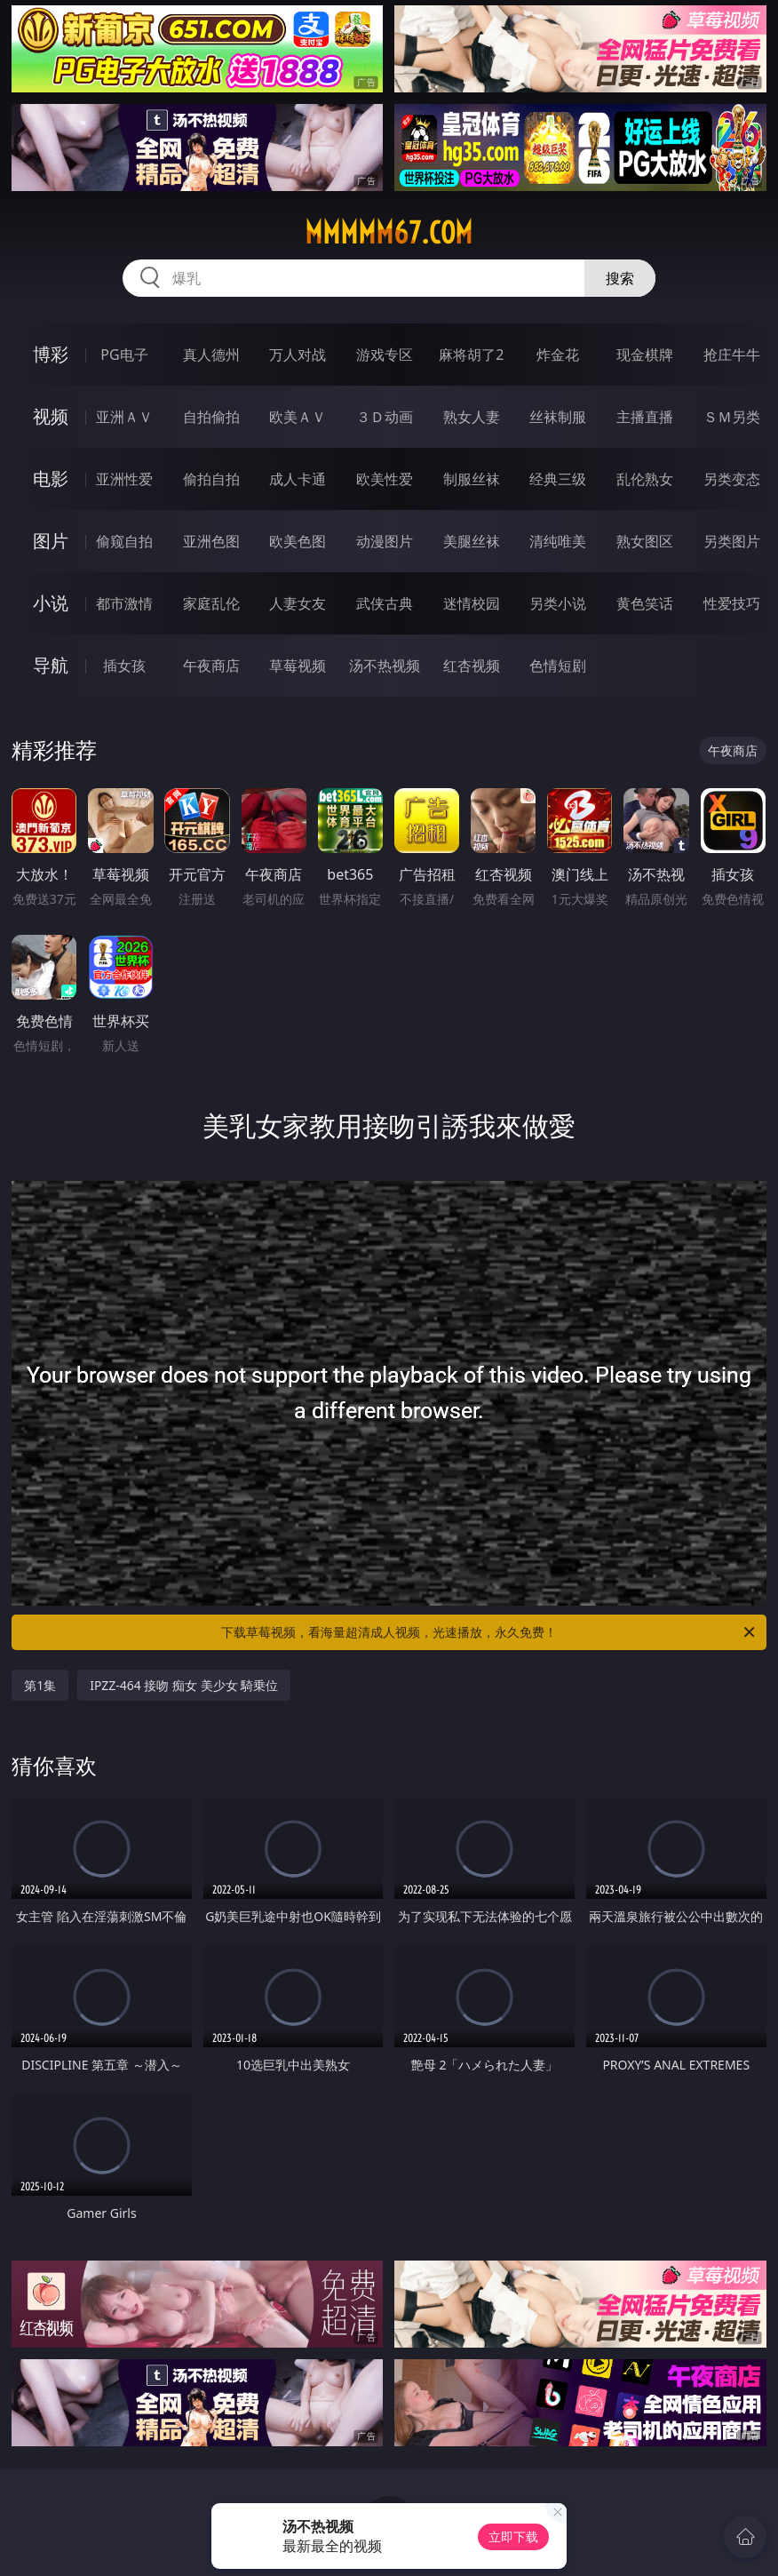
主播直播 (644, 417)
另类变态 (731, 479)
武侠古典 (384, 603)
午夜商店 (211, 665)
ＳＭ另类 (731, 417)
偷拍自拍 (211, 479)
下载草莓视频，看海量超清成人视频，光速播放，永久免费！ (489, 1632)
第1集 (40, 1685)
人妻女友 (297, 603)
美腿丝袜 (471, 541)
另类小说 (557, 603)
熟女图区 (644, 541)
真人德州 (211, 354)
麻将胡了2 (471, 354)
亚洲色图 (211, 541)
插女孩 (124, 665)
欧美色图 (297, 541)
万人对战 (297, 354)
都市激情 (124, 603)
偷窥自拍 (124, 541)
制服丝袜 (471, 479)
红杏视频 (471, 665)
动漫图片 (384, 541)
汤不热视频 (384, 665)
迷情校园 (471, 603)
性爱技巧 (731, 603)
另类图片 (731, 541)
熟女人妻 (471, 417)
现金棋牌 (644, 354)
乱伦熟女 (644, 479)
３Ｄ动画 (384, 417)
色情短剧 (557, 665)
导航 (50, 665)
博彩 (50, 354)
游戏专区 (384, 354)
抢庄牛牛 (731, 354)
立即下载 (513, 2536)
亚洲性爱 (124, 479)
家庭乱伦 (211, 603)
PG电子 (123, 354)
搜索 (620, 278)
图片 (50, 541)
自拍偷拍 (211, 417)
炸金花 (557, 354)
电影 (50, 478)
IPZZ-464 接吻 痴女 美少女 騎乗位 (184, 1685)
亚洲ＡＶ (124, 417)
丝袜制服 (557, 417)
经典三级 (557, 479)
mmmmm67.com (388, 233)
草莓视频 (297, 665)
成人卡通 (297, 479)
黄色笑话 (644, 603)
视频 (50, 416)
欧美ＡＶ (297, 417)
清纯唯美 (557, 541)
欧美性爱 (384, 479)
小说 (50, 603)
